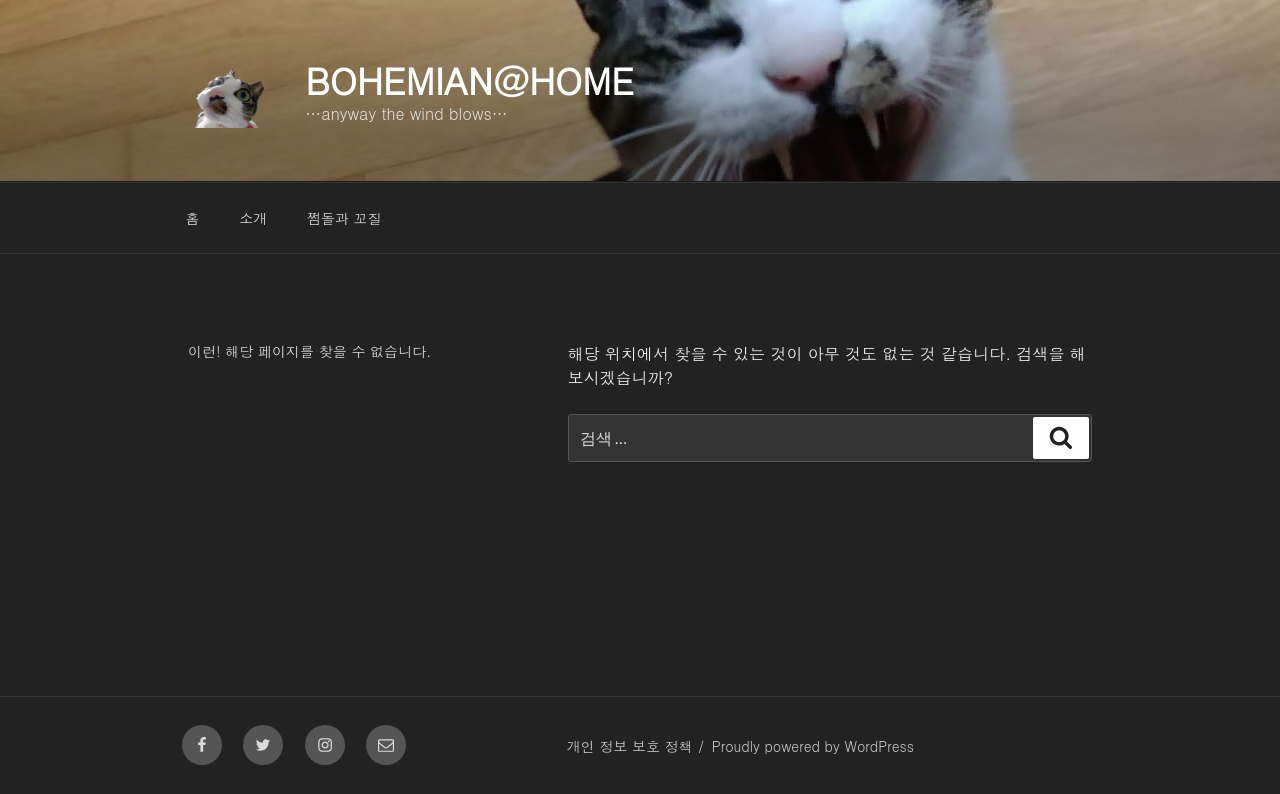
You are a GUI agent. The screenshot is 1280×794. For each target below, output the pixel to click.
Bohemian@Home (469, 79)
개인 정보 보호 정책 (630, 746)
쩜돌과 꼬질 (344, 218)
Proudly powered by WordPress (813, 746)
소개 (253, 218)
